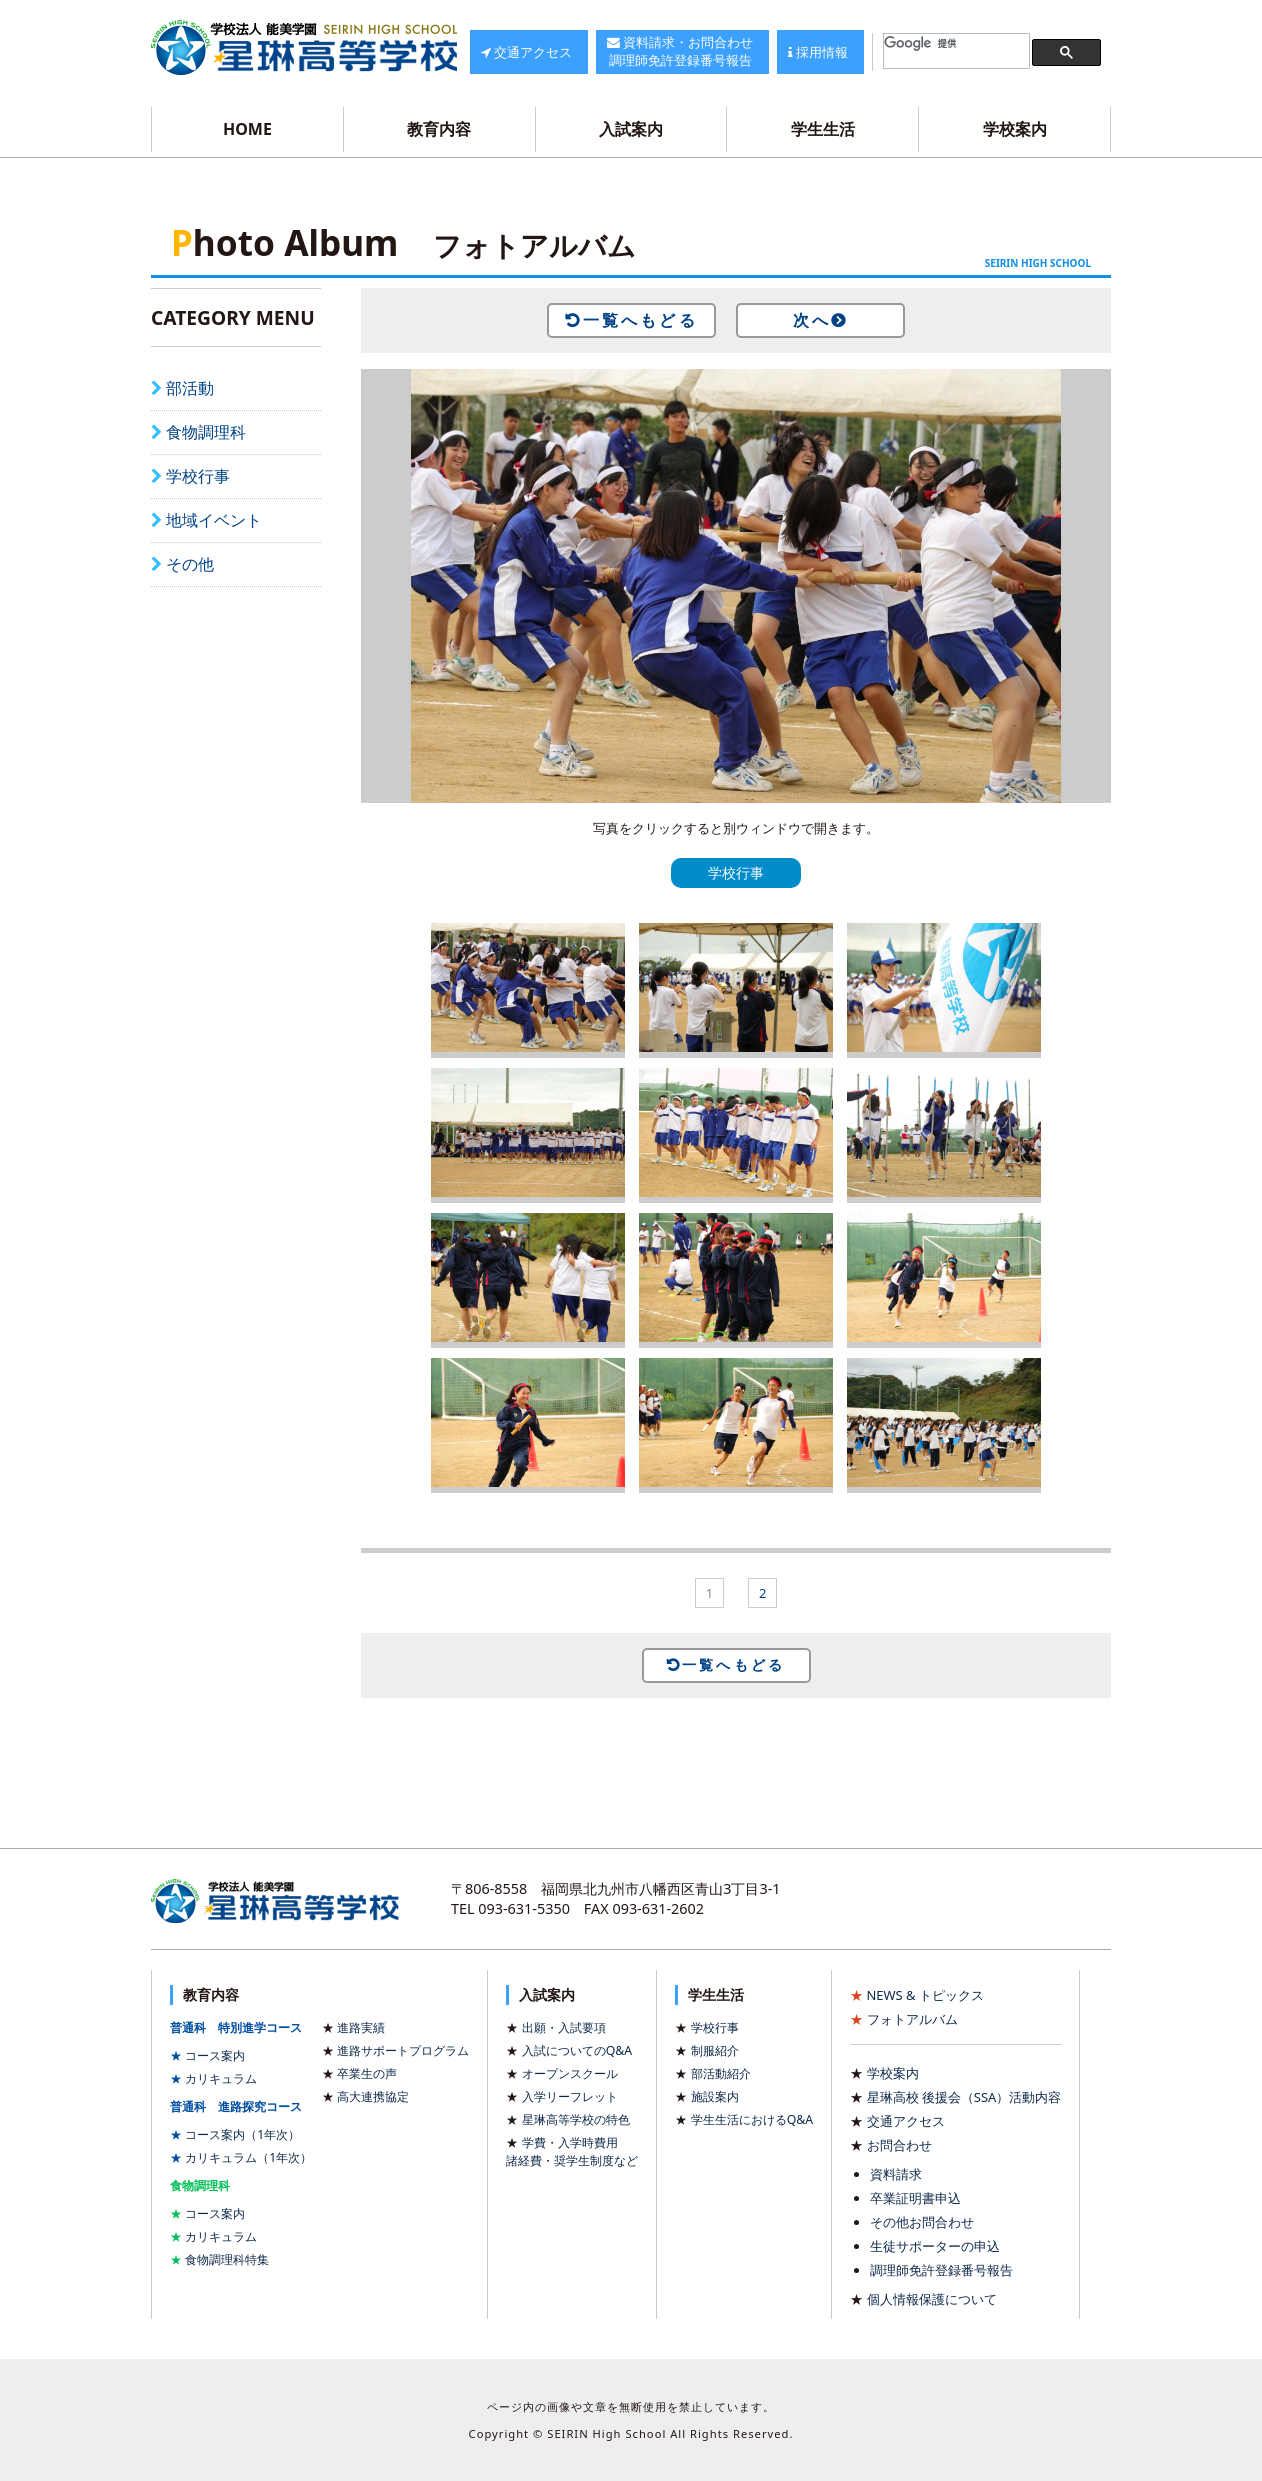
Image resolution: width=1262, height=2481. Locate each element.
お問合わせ (899, 2145)
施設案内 (715, 2096)
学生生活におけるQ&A (752, 2119)
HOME (247, 129)
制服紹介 (715, 2050)
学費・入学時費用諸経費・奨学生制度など (572, 2151)
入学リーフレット (570, 2096)
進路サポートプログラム (403, 2050)
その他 (190, 564)
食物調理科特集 (227, 2259)
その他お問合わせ (922, 2222)
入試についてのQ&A (577, 2050)
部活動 (190, 388)
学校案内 (1015, 129)
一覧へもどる (640, 320)
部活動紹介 (721, 2073)
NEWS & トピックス (925, 1995)
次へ (812, 320)
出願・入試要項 (564, 2027)
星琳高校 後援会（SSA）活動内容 (964, 2097)
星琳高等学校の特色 (576, 2119)
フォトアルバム (912, 2019)
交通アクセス (906, 2121)
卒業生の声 (367, 2073)
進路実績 (361, 2027)
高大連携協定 (373, 2096)
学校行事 (198, 476)
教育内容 (439, 129)
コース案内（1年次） (242, 2134)
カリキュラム (221, 2078)
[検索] (956, 43)
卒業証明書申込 (915, 2198)
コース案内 (215, 2055)
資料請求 (896, 2174)
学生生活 (823, 129)
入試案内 (631, 129)
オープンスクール (570, 2073)
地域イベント (214, 520)
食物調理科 (206, 432)
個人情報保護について (932, 2299)
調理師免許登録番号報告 (941, 2270)
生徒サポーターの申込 (935, 2246)
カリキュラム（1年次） (248, 2157)
